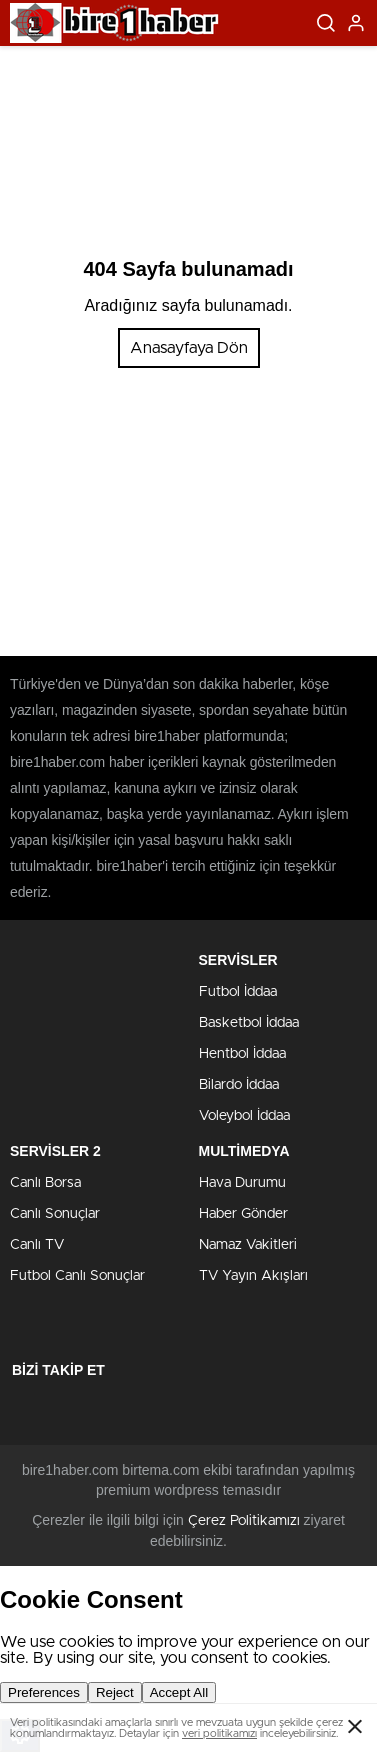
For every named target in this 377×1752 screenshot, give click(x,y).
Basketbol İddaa (249, 1023)
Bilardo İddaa (239, 1085)
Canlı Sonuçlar (55, 1214)
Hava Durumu (242, 1183)
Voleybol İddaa (244, 1116)
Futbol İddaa (238, 992)
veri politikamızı (219, 1733)
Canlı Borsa (45, 1183)
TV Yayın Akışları (253, 1276)
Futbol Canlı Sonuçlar (77, 1276)
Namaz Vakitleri (248, 1245)
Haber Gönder (243, 1214)
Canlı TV (37, 1245)
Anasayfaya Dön (189, 348)
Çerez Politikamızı (244, 1521)
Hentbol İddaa (242, 1054)
